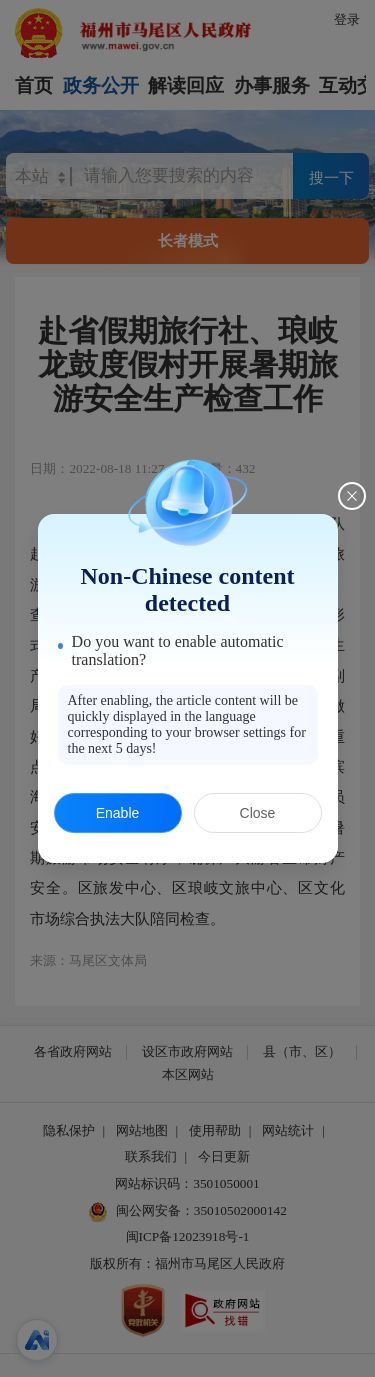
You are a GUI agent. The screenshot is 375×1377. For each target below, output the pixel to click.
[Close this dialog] (352, 496)
